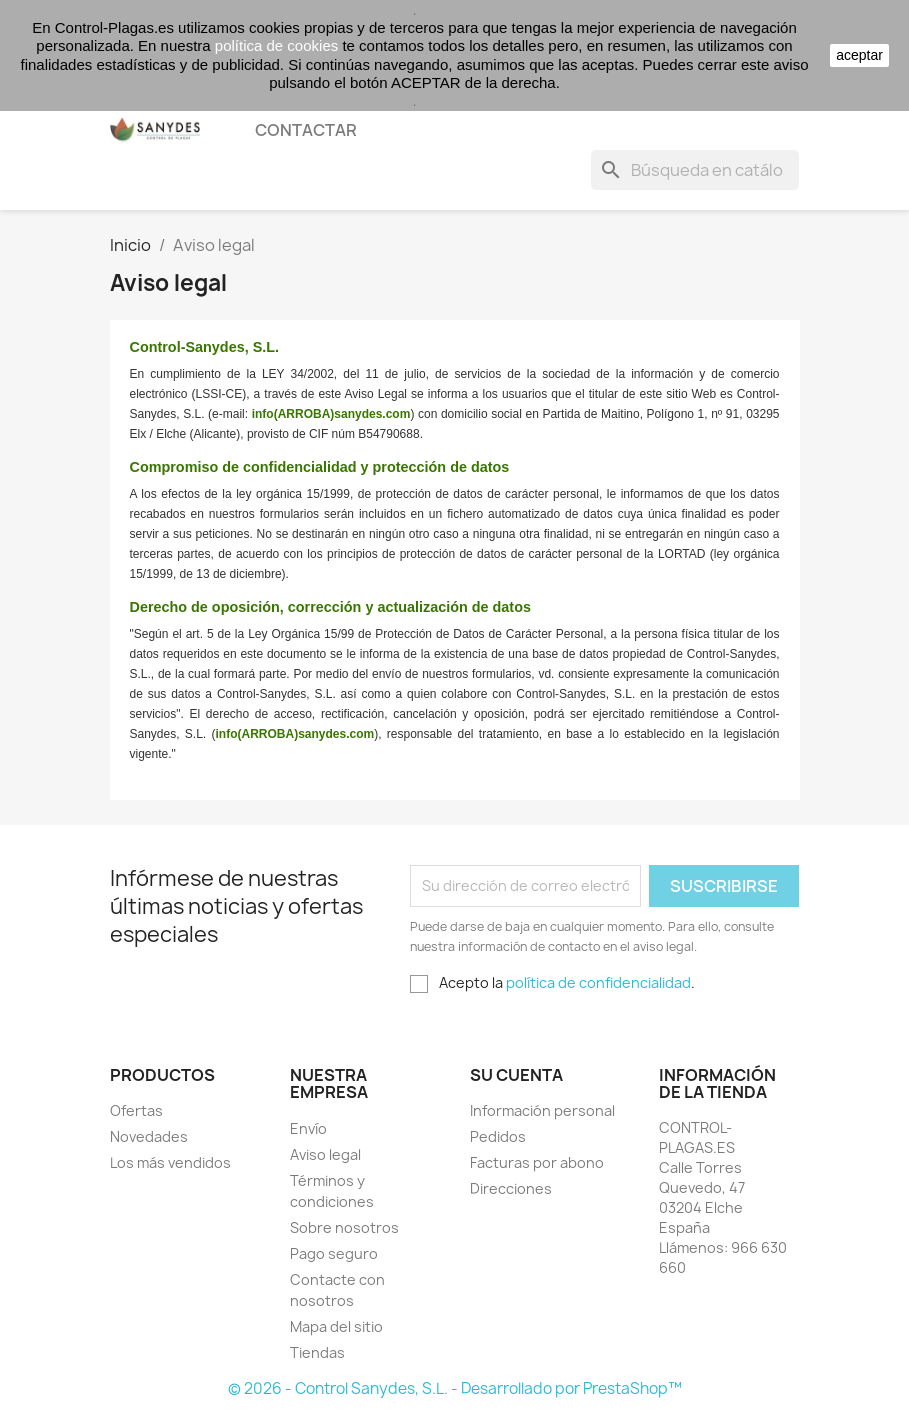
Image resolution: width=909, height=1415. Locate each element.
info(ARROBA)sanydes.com (331, 414)
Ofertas (136, 1110)
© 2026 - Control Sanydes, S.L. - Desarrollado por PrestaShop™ (455, 1388)
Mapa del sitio (336, 1326)
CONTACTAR (306, 130)
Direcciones (511, 1188)
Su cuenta (516, 1075)
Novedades (149, 1136)
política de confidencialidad (598, 982)
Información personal (542, 1110)
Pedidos (498, 1136)
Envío (308, 1128)
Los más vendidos (170, 1162)
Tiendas (317, 1352)
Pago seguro (334, 1253)
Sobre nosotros (344, 1227)
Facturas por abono (537, 1162)
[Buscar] (695, 170)
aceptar (859, 55)
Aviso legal (325, 1154)
